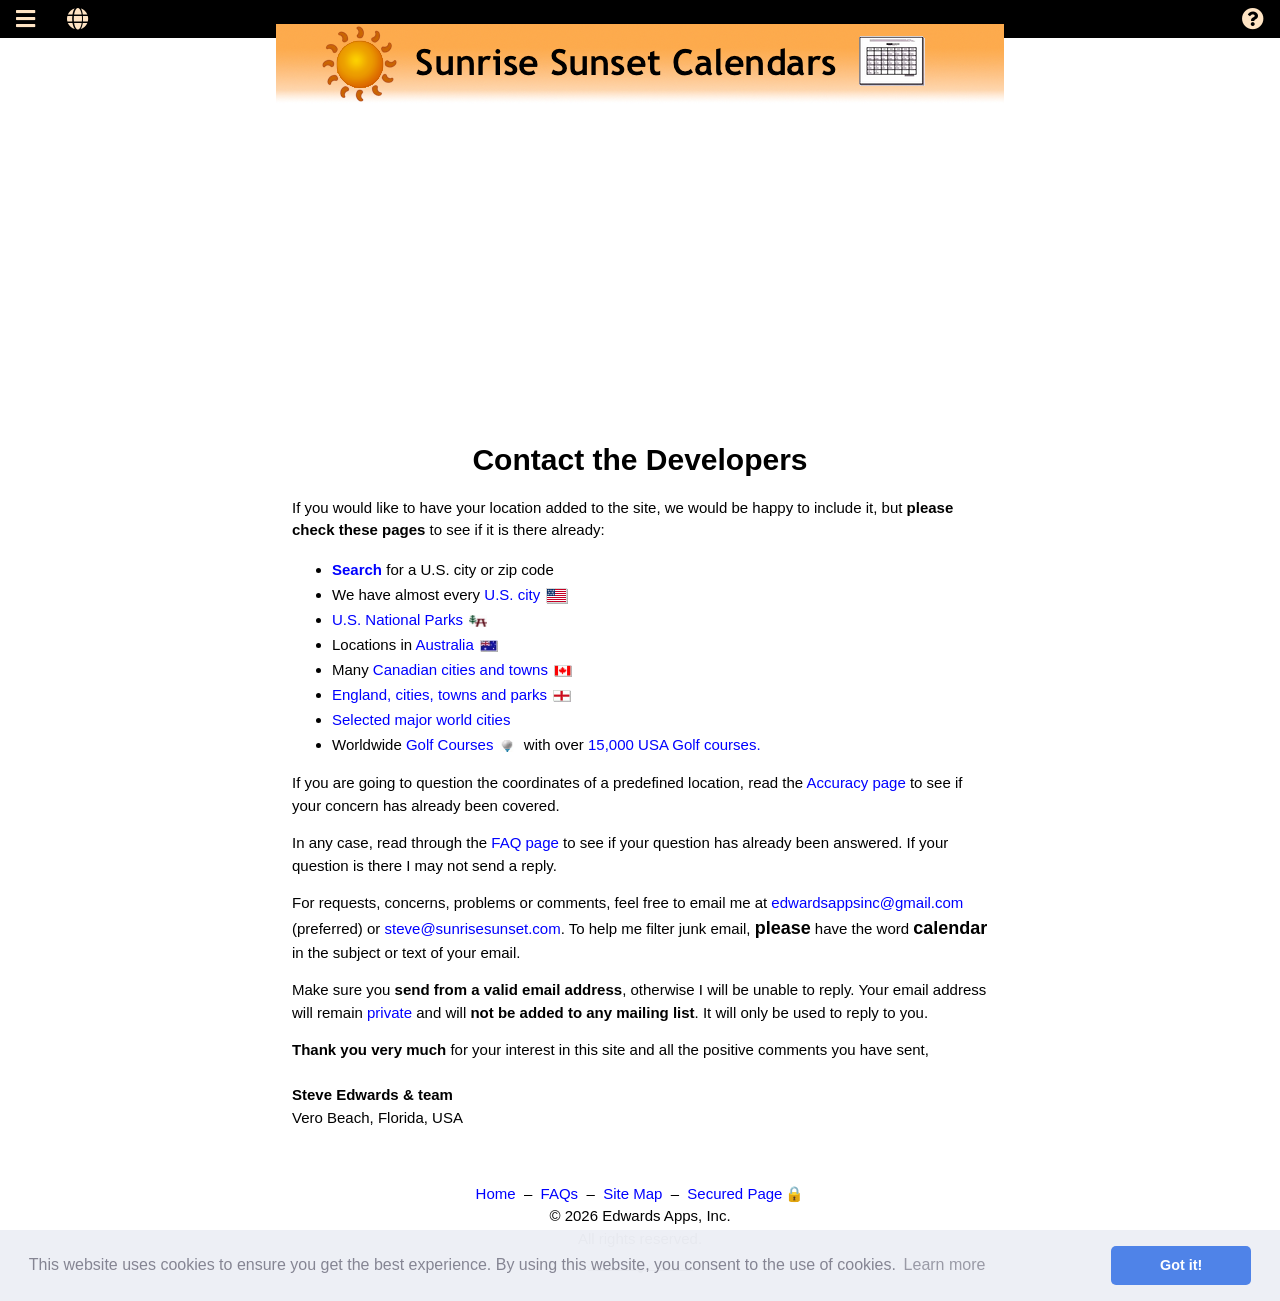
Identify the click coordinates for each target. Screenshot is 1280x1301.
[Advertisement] (600, 244)
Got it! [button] (1181, 1265)
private (389, 1012)
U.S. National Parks (397, 619)
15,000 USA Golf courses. (674, 744)
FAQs (560, 1193)
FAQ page (525, 842)
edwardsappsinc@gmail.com (867, 902)
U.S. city (512, 594)
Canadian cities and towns (460, 669)
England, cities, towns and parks (439, 694)
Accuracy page (856, 782)
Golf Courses (450, 744)
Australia (444, 644)
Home (496, 1193)
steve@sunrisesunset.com (473, 928)
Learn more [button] (945, 1264)
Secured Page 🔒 (745, 1193)
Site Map (632, 1193)
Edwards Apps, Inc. (666, 1215)
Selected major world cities (421, 719)
